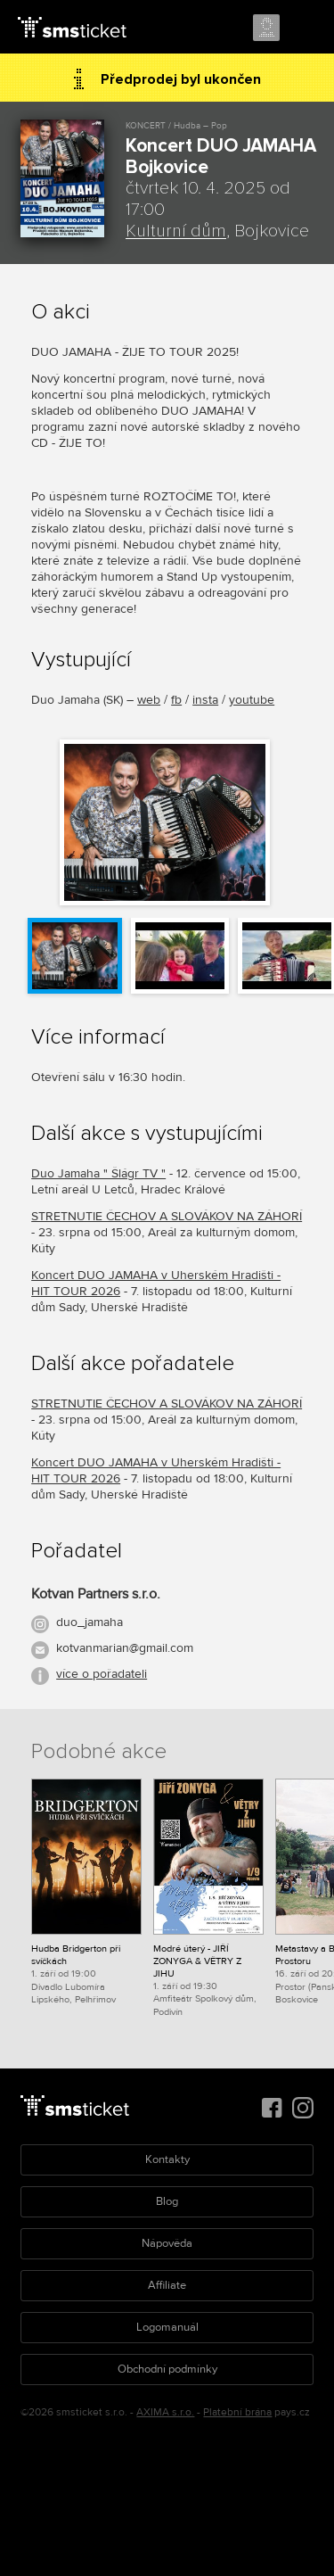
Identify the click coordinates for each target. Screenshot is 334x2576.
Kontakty (167, 2159)
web (148, 699)
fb (176, 699)
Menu (304, 28)
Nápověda (167, 2243)
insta (205, 699)
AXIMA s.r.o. (165, 2412)
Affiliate (167, 2285)
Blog (167, 2201)
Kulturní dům (176, 231)
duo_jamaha (89, 1622)
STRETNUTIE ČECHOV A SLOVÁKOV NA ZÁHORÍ (166, 1216)
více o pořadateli (101, 1673)
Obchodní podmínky (167, 2369)
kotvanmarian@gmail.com (124, 1647)
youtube (251, 699)
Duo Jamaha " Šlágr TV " (98, 1173)
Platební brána (237, 2412)
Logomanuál (167, 2327)
